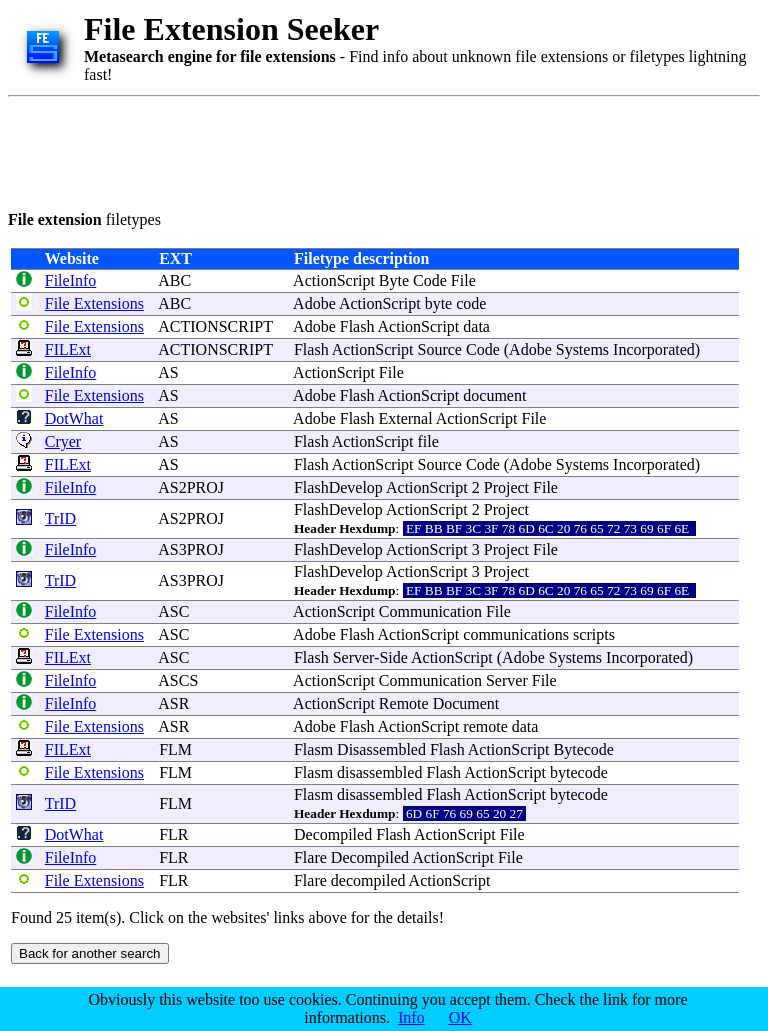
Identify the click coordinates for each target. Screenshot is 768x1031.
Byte (394, 280)
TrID (60, 518)
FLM (175, 749)
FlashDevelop (338, 487)
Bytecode (584, 749)
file (428, 441)
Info (411, 1017)
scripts (594, 634)
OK (460, 1017)
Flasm (313, 749)
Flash (357, 326)
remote (485, 726)
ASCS (178, 680)
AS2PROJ (191, 487)
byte (439, 303)
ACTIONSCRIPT (215, 326)
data (476, 326)
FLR (173, 834)
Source (440, 349)
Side (393, 657)
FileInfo (71, 280)
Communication (430, 611)
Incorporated (654, 349)
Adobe (314, 303)
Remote (404, 703)
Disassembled (381, 749)
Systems (582, 349)
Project (506, 487)
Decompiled (333, 834)
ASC (173, 611)
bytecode (579, 772)
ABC (174, 280)
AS (168, 372)
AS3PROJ (191, 549)
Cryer (63, 441)
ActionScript (334, 280)
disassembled (379, 772)
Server (353, 657)
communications (516, 634)
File (463, 280)
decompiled (368, 880)
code (471, 303)
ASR (173, 703)
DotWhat (74, 418)
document (494, 395)
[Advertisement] (372, 150)
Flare (310, 857)
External (405, 418)
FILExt (68, 349)
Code (430, 280)
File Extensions (94, 303)
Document (466, 703)
